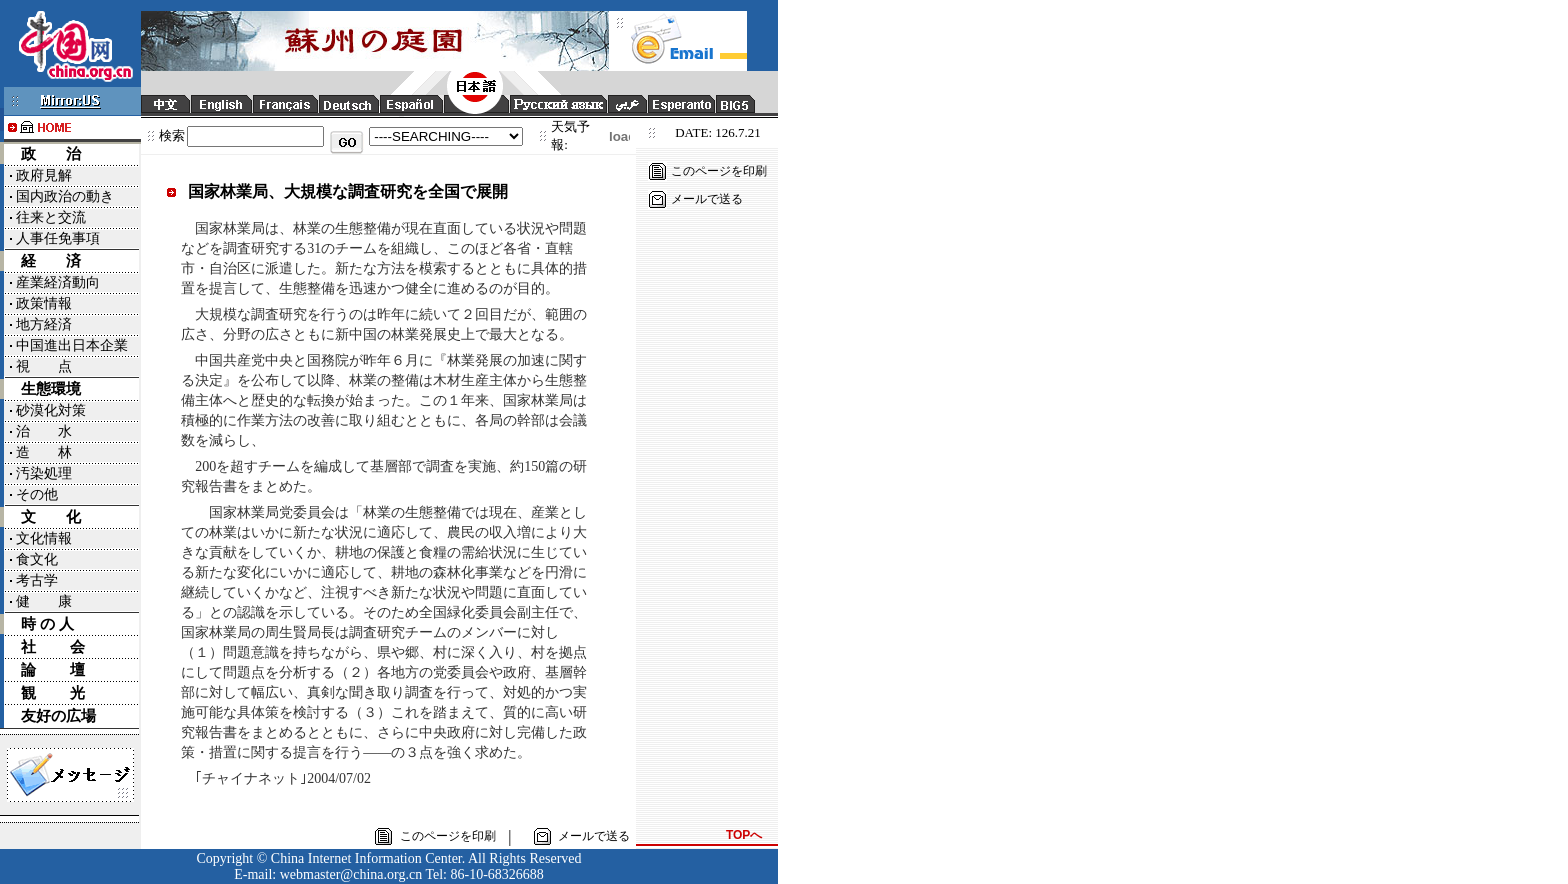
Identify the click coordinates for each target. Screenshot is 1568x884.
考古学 (37, 580)
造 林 (44, 452)
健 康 (44, 601)
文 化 (51, 517)
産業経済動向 (58, 282)
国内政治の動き (65, 196)
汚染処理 (44, 473)
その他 (37, 494)
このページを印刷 (719, 171)
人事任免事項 (58, 238)
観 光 (53, 693)
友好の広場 (58, 716)
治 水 (44, 431)
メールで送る (707, 199)
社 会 (53, 647)
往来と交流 (51, 217)
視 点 (44, 366)
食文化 (37, 559)
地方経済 (44, 324)
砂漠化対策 (51, 410)
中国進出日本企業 (72, 345)
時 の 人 (47, 624)
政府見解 (44, 175)
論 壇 (53, 670)
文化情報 (44, 538)
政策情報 (44, 303)
